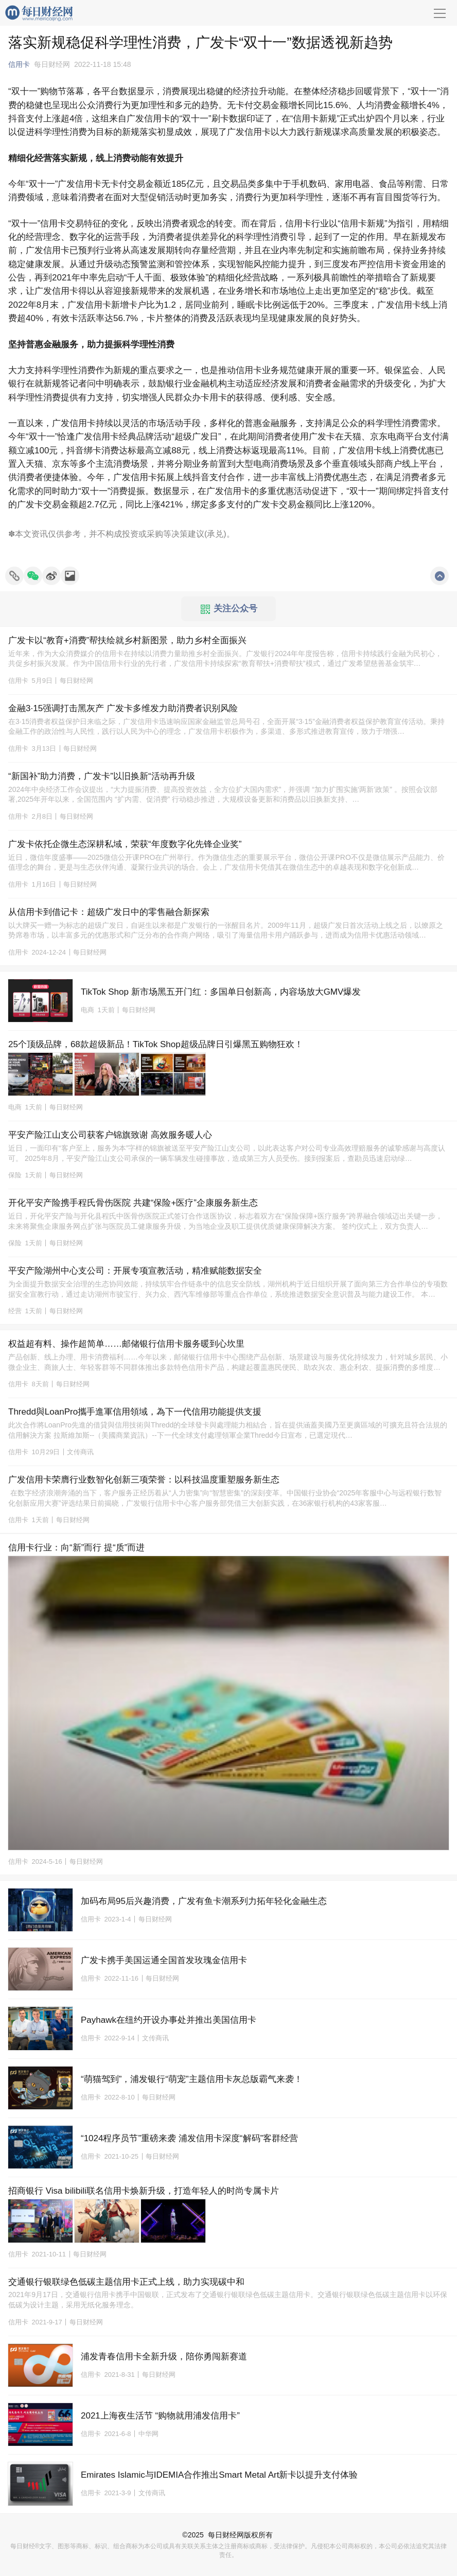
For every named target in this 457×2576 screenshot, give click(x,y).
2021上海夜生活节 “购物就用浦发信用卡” (160, 2416)
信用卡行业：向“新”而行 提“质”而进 (76, 1547)
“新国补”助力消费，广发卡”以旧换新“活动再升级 (101, 776)
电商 (87, 1010)
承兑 (215, 534)
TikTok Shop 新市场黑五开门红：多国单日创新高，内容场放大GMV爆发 (221, 992)
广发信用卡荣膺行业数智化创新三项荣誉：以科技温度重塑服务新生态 (143, 1480)
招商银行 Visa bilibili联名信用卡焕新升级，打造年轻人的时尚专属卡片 (143, 2191)
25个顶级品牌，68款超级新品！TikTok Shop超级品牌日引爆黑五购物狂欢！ (155, 1044)
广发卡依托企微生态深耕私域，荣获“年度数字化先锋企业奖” (124, 844)
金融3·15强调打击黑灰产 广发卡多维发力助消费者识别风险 (123, 708)
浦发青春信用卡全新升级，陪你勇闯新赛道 (164, 2356)
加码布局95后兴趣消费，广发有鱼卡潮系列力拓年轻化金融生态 (204, 1901)
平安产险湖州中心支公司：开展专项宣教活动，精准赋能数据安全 (135, 1271)
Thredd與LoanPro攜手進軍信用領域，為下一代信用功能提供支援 (134, 1412)
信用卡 (19, 64)
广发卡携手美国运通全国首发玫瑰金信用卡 (164, 1960)
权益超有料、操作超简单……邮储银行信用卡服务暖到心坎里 (126, 1344)
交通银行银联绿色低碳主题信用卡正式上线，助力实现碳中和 (126, 2282)
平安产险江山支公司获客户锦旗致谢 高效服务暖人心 (110, 1135)
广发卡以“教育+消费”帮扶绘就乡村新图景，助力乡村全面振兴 (127, 640)
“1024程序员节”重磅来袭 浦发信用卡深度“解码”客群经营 (189, 2138)
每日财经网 (226, 2535)
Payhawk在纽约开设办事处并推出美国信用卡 (168, 2020)
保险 (15, 1175)
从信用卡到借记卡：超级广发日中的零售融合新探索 (108, 912)
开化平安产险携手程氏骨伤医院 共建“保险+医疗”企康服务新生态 (133, 1203)
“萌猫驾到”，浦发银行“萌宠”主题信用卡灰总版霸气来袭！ (192, 2079)
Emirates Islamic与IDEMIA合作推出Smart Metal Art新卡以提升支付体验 (219, 2475)
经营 (15, 1311)
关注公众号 (229, 609)
